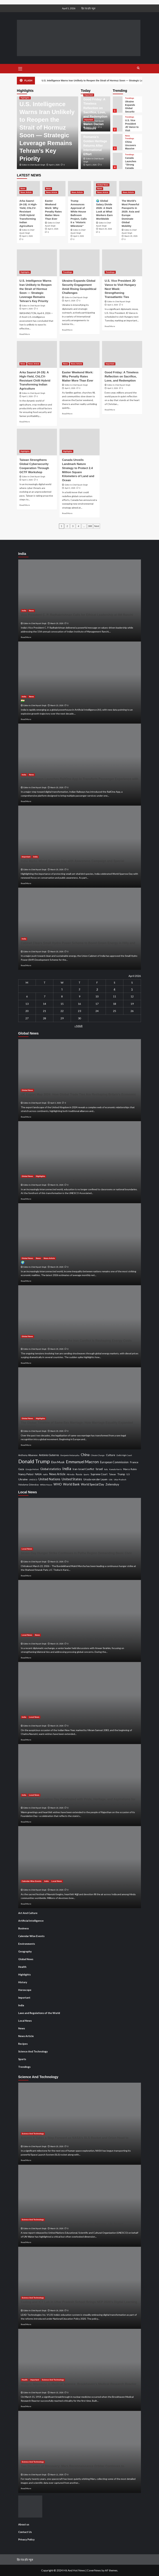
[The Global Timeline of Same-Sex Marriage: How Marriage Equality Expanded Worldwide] (79, 1408)
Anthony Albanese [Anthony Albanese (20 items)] (27, 1455)
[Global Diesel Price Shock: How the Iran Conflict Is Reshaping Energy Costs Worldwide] (79, 1325)
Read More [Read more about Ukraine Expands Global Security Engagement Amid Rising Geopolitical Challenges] (67, 330)
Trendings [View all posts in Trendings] (129, 98)
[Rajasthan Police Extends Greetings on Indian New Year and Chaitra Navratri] (79, 1702)
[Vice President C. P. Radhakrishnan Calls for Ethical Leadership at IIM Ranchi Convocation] (79, 600)
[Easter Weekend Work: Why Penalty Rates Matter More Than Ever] (79, 354)
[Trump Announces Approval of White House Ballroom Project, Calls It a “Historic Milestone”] (79, 188)
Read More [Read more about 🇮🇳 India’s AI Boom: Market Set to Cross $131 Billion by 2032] (26, 719)
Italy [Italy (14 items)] (106, 1469)
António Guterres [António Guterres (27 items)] (49, 1455)
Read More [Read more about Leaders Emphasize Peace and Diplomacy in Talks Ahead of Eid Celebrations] (26, 1657)
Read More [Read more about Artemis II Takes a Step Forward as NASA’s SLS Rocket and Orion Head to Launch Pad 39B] (26, 2160)
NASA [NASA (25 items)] (38, 1474)
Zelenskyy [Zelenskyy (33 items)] (112, 1484)
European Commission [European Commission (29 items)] (114, 1462)
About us (23, 2524)
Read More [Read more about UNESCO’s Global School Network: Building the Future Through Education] (26, 1199)
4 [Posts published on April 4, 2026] (114, 989)
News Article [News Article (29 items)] (57, 1474)
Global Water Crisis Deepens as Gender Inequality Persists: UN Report (72, 2224)
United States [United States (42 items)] (72, 1479)
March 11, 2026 (56, 2475)
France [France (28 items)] (134, 1462)
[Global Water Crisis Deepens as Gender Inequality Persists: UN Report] (79, 2205)
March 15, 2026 (56, 2393)
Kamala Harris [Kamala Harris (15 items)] (115, 1469)
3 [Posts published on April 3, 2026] (97, 989)
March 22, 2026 (56, 1562)
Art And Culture (27, 1912)
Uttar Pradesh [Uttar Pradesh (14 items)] (120, 1479)
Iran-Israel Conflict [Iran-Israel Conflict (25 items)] (83, 1469)
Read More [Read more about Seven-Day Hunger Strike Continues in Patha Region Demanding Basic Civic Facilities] (26, 1575)
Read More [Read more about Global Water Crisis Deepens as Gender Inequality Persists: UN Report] (26, 2242)
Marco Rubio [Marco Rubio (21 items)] (130, 1469)
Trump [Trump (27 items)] (121, 1474)
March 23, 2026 (56, 705)
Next (96, 526)
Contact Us (25, 2531)
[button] (20, 68)
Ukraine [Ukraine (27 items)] (23, 1479)
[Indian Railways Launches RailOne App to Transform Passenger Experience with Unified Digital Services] (79, 764)
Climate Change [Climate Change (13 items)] (98, 1455)
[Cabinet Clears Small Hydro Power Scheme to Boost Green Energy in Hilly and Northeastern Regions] (79, 928)
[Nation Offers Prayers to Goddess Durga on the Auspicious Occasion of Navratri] (79, 1866)
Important (24, 1997)
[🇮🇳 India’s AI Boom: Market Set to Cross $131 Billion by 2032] (79, 682)
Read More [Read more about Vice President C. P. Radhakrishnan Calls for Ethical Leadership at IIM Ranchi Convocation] (26, 637)
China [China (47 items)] (85, 1455)
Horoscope (24, 1989)
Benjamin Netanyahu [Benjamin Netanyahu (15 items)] (69, 1455)
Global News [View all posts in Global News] (102, 185)
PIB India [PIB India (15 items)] (70, 1474)
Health (22, 1966)
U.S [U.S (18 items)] (128, 1474)
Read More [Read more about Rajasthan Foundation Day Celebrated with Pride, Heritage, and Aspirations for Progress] (26, 1821)
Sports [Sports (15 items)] (86, 1474)
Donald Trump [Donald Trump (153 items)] (34, 1461)
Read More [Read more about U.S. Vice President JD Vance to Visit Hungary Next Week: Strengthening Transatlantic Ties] (110, 326)
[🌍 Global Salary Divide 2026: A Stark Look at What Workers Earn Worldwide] (79, 1243)
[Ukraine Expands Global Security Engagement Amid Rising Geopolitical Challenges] (118, 104)
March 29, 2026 (105, 229)
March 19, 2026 (56, 1644)
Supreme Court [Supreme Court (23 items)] (99, 1474)
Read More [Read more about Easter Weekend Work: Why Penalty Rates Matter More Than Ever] (67, 413)
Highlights (24, 1974)
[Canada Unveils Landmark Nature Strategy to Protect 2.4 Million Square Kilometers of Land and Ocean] (79, 442)
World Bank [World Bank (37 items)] (71, 1484)
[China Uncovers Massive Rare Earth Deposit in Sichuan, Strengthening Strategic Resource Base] (118, 142)
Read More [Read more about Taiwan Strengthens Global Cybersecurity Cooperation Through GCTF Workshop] (24, 505)
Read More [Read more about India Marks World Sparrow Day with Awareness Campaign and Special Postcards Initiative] (26, 883)
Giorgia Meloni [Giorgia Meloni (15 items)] (32, 1469)
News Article (26, 2036)
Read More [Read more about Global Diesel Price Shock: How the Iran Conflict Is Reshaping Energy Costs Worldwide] (26, 1363)
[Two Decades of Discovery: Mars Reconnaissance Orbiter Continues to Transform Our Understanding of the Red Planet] (79, 2451)
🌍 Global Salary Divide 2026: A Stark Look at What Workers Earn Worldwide (76, 1262)
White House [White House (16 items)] (46, 1484)
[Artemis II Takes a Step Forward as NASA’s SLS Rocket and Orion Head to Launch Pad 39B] (79, 2123)
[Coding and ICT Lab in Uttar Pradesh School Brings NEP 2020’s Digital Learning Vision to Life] (79, 2287)
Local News (25, 2020)
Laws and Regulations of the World (39, 2012)
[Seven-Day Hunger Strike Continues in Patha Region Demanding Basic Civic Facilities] (79, 1538)
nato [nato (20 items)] (45, 1474)
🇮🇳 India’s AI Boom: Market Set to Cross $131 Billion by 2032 (65, 701)
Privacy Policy (26, 2539)
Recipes (23, 2043)
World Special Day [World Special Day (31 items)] (92, 1484)
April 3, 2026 (91, 165)
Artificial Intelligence (31, 1920)
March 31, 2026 (56, 1185)
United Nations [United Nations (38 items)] (49, 1479)
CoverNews (94, 2570)
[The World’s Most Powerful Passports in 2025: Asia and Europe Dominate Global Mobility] (130, 188)
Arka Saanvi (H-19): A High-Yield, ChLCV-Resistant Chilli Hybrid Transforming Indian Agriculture (34, 380)
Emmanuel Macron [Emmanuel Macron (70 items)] (82, 1461)
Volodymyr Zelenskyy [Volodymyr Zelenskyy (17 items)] (28, 1484)
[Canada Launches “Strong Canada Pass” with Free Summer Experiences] (118, 161)
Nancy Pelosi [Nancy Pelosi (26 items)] (25, 1474)
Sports (22, 2059)
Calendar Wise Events (31, 1936)
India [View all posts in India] (24, 611)
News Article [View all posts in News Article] (26, 192)
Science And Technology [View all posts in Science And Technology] (33, 2134)
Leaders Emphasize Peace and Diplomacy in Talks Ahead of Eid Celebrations (77, 1639)
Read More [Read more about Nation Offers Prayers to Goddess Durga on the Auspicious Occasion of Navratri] (26, 1904)
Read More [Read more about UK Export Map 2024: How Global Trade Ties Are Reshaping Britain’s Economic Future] (26, 1117)
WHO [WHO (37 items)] (58, 1484)
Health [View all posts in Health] (25, 2380)
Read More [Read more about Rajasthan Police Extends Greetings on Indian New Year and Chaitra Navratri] (26, 1739)
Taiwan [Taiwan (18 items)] (112, 1474)
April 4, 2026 (54, 165)
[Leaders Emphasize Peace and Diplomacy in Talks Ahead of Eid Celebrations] (79, 1620)
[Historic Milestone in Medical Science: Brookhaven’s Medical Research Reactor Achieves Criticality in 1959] (79, 2369)
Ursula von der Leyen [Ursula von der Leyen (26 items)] (95, 1479)
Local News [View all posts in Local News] (27, 1549)
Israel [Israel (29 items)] (99, 1469)
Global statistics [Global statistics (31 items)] (50, 1469)
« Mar (78, 1025)
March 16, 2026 (56, 2311)
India (21, 2005)
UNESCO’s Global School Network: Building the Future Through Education (75, 1180)
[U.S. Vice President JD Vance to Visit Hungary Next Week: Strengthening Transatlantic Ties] (118, 123)
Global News (25, 1959)
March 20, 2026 (56, 787)
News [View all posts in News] (127, 136)
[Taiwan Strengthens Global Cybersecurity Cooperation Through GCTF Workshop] (37, 442)
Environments (26, 1943)
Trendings (24, 2066)
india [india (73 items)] (66, 1468)
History (22, 1982)
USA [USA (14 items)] (110, 1479)
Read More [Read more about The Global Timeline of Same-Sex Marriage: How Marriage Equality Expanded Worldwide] (26, 1445)
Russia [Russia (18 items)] (79, 1474)
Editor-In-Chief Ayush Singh (33, 165)
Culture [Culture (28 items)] (110, 1455)
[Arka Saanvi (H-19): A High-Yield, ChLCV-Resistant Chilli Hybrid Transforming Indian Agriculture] (37, 354)
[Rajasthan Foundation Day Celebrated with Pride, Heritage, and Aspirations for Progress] (79, 1784)
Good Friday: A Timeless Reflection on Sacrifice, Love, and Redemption (95, 108)
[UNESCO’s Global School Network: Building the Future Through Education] (79, 1161)
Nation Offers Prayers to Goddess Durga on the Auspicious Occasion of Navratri (79, 1885)
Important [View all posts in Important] (88, 95)
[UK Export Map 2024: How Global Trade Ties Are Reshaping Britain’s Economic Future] (79, 1079)
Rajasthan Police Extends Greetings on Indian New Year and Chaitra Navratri (76, 1721)
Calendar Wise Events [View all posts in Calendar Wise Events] (31, 1881)
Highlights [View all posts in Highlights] (25, 98)
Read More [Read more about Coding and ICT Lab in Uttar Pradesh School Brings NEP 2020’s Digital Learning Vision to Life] (26, 2324)
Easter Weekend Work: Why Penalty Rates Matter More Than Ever (77, 376)
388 (90, 526)
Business (23, 1928)
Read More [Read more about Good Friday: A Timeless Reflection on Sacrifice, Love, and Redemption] (110, 409)
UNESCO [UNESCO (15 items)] (33, 1479)
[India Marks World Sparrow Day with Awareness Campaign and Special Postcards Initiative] (79, 846)
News (21, 2028)
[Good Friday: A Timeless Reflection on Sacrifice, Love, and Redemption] (122, 354)
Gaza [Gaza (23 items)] (21, 1469)
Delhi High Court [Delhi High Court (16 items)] (124, 1455)
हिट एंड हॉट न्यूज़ (88, 8)
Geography (25, 1951)
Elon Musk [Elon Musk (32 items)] (58, 1462)
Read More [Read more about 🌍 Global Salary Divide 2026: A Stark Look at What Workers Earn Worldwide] (26, 1281)
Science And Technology (33, 2051)
